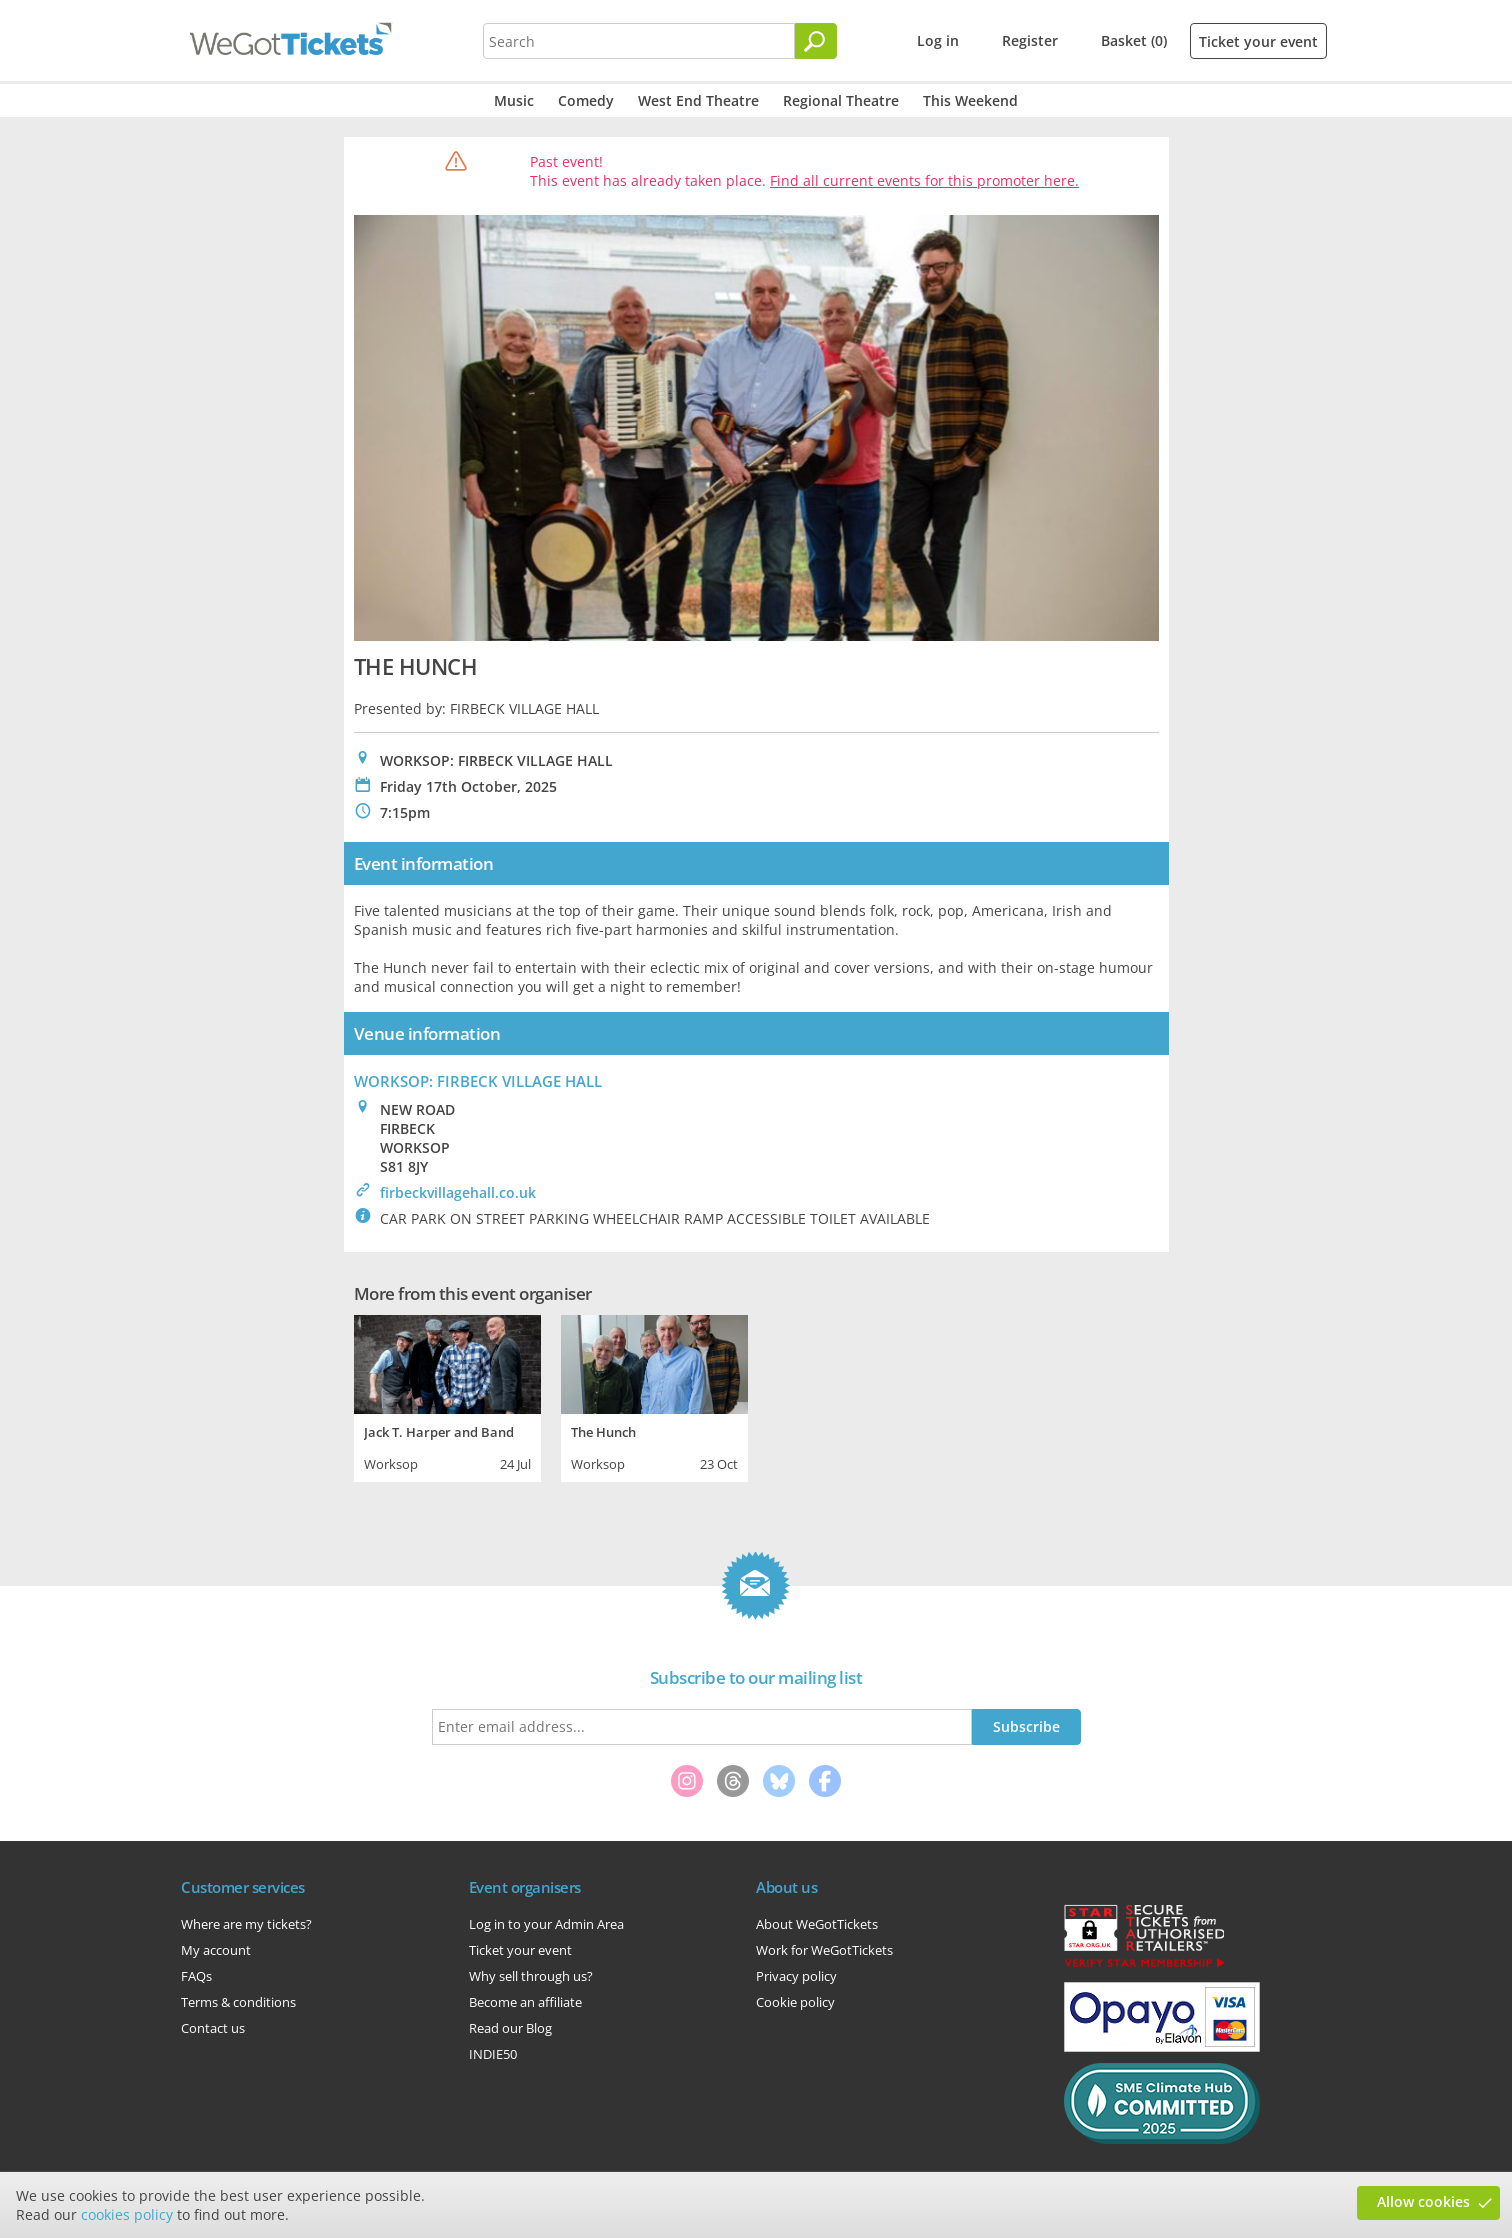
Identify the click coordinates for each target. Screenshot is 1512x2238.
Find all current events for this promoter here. (924, 180)
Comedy (586, 100)
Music (514, 100)
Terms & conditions (238, 2002)
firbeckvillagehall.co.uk (458, 1192)
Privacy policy (796, 1976)
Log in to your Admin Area (546, 1924)
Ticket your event (1258, 41)
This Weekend (970, 100)
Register (1030, 40)
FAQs (196, 1976)
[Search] (816, 41)
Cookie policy (795, 2002)
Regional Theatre (841, 100)
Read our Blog (510, 2028)
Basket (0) (1134, 40)
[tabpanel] (447, 1396)
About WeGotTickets (817, 1924)
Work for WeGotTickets (824, 1950)
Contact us (213, 2028)
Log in (938, 40)
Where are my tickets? (246, 1924)
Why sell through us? (531, 1976)
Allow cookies (1423, 2201)
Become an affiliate (525, 2002)
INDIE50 (493, 2054)
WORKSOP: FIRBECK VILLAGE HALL (478, 1081)
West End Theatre (698, 100)
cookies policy (127, 2214)
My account (216, 1950)
